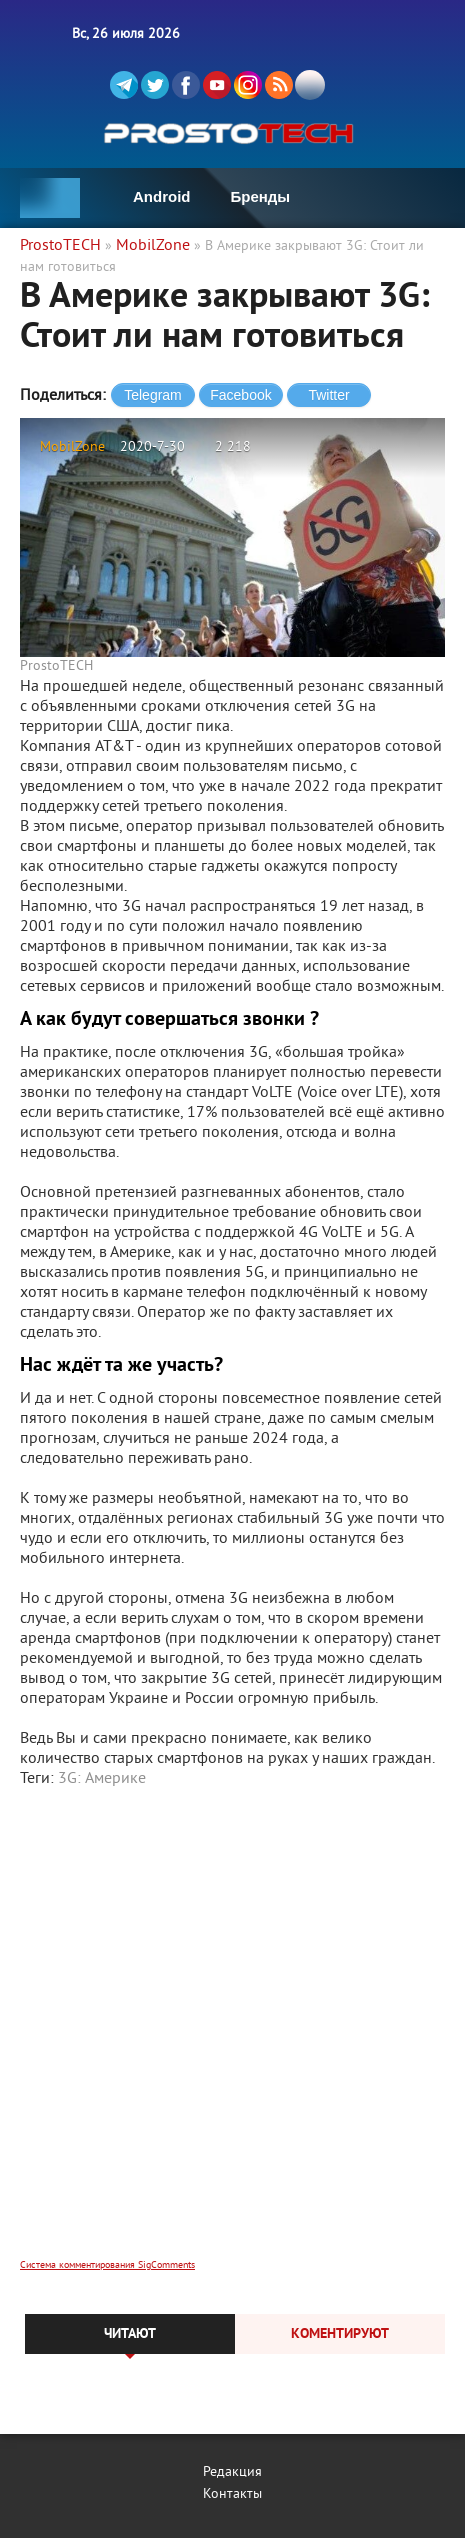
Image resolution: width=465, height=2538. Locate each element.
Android (162, 196)
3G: (69, 1779)
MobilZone (72, 447)
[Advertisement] (232, 2036)
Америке (115, 1779)
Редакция (232, 2472)
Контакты (232, 2494)
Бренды (261, 196)
